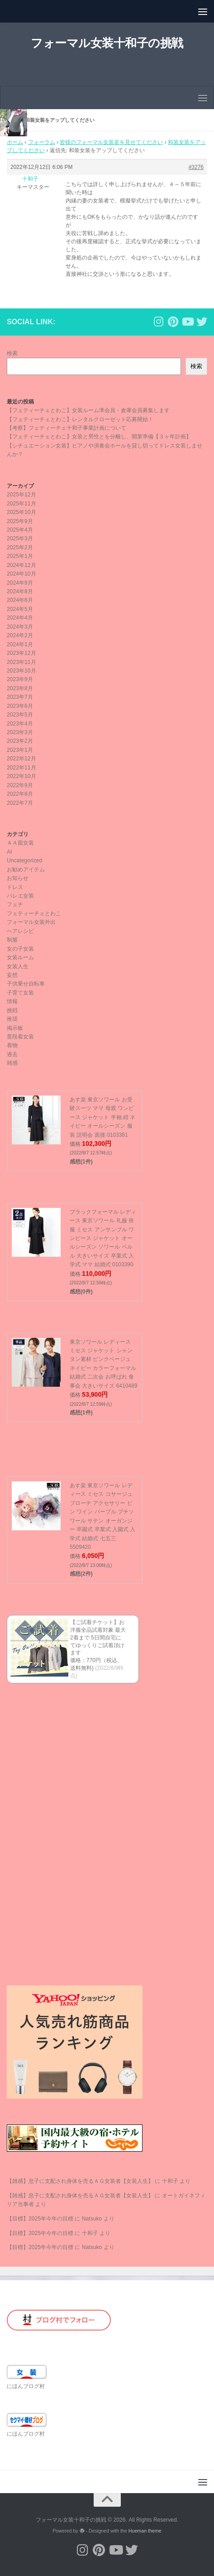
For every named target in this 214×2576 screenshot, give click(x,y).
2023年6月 (20, 706)
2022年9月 (20, 785)
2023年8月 (20, 688)
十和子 (170, 2181)
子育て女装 (20, 993)
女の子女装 (20, 949)
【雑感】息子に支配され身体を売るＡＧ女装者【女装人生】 (80, 2181)
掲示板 (15, 1028)
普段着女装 (20, 1036)
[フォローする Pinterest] (172, 321)
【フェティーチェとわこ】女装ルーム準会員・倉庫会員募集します (88, 410)
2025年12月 (21, 494)
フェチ (15, 904)
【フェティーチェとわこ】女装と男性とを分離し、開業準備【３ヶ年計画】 (99, 436)
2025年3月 (20, 538)
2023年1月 (20, 750)
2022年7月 (20, 803)
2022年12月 (21, 758)
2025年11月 (21, 503)
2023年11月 (21, 662)
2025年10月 (21, 512)
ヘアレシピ (20, 931)
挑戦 (12, 1010)
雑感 (12, 1063)
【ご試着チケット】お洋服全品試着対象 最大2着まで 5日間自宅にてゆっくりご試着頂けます (98, 1637)
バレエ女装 (20, 896)
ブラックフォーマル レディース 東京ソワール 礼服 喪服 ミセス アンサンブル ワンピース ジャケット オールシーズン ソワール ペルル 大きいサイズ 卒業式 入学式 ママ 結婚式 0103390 (103, 1238)
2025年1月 (20, 556)
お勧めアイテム (26, 869)
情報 (12, 1001)
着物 (12, 1045)
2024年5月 (20, 609)
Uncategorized (24, 860)
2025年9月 (20, 521)
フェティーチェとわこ (34, 913)
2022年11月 (21, 767)
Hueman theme (145, 2530)
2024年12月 (21, 565)
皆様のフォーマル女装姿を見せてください (111, 142)
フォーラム (41, 142)
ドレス (15, 887)
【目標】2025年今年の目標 (40, 2219)
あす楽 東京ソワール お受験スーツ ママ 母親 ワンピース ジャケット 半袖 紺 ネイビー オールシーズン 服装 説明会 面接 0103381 (102, 1117)
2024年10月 (21, 574)
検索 (12, 353)
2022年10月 (21, 776)
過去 (12, 1054)
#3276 (196, 167)
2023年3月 (20, 732)
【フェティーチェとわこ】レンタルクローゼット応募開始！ (80, 419)
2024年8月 (20, 591)
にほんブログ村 (26, 2386)
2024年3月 (20, 627)
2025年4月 (20, 530)
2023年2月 (20, 741)
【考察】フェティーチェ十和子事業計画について (66, 428)
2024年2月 (20, 635)
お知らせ (18, 878)
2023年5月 (20, 714)
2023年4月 (20, 724)
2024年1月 (20, 644)
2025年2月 (20, 547)
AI (9, 852)
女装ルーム (20, 957)
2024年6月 (20, 600)
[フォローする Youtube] (187, 321)
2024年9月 (20, 583)
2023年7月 (20, 697)
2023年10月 (21, 671)
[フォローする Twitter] (201, 321)
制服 (12, 940)
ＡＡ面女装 (20, 843)
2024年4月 (20, 618)
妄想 (12, 975)
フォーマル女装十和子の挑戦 (107, 43)
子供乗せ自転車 (26, 983)
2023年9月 (20, 679)
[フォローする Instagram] (158, 321)
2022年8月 (20, 794)
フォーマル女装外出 (31, 922)
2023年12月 (21, 653)
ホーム (15, 142)
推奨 (12, 1019)
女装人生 (18, 966)
